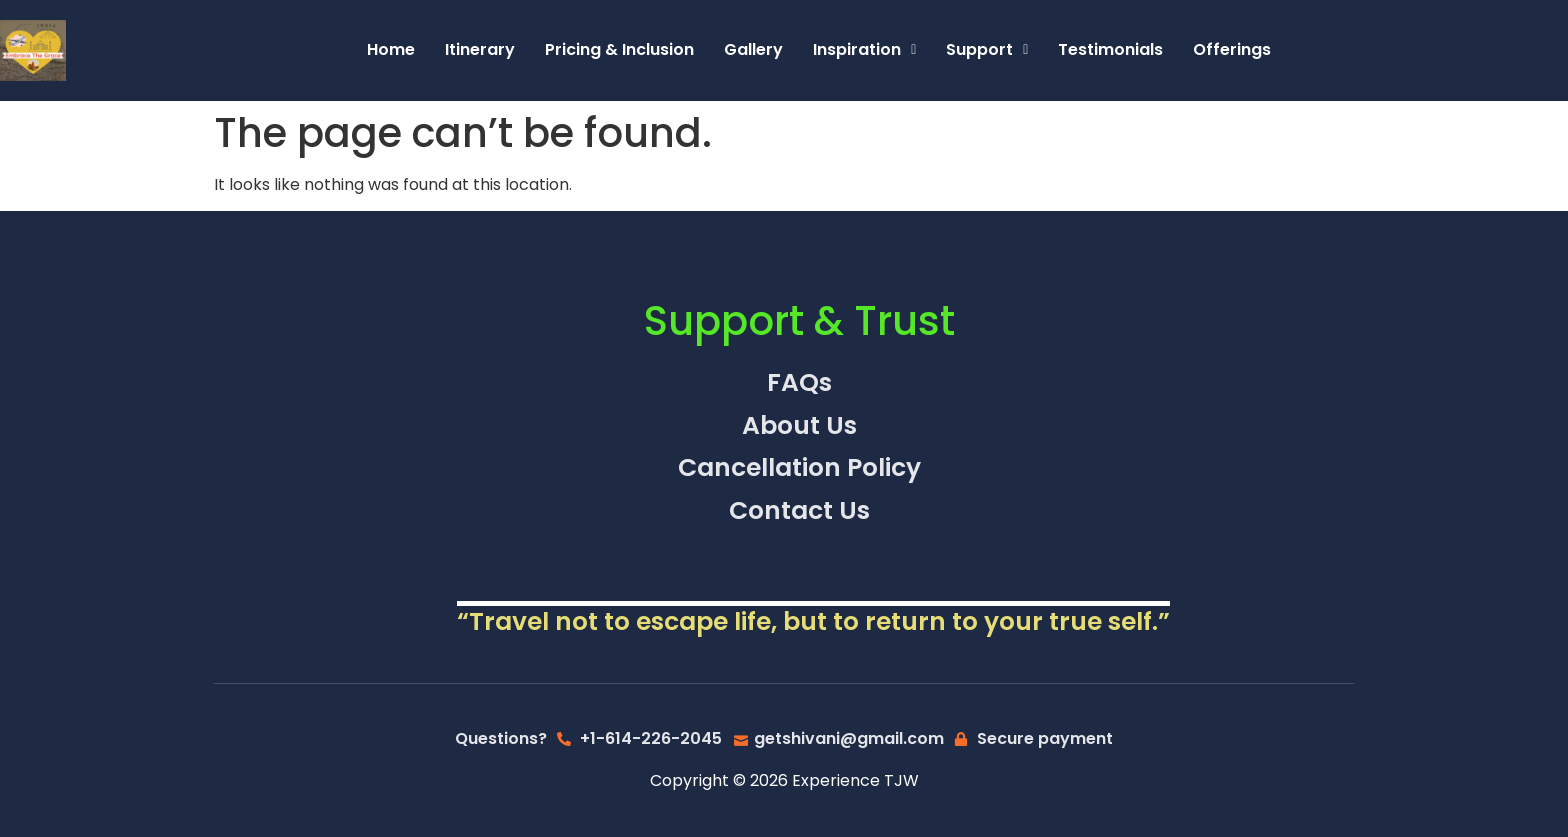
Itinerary (480, 49)
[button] (864, 50)
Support (987, 49)
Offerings (1232, 49)
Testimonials (1110, 49)
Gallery (753, 49)
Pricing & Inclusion (619, 49)
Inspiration (864, 49)
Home (391, 49)
